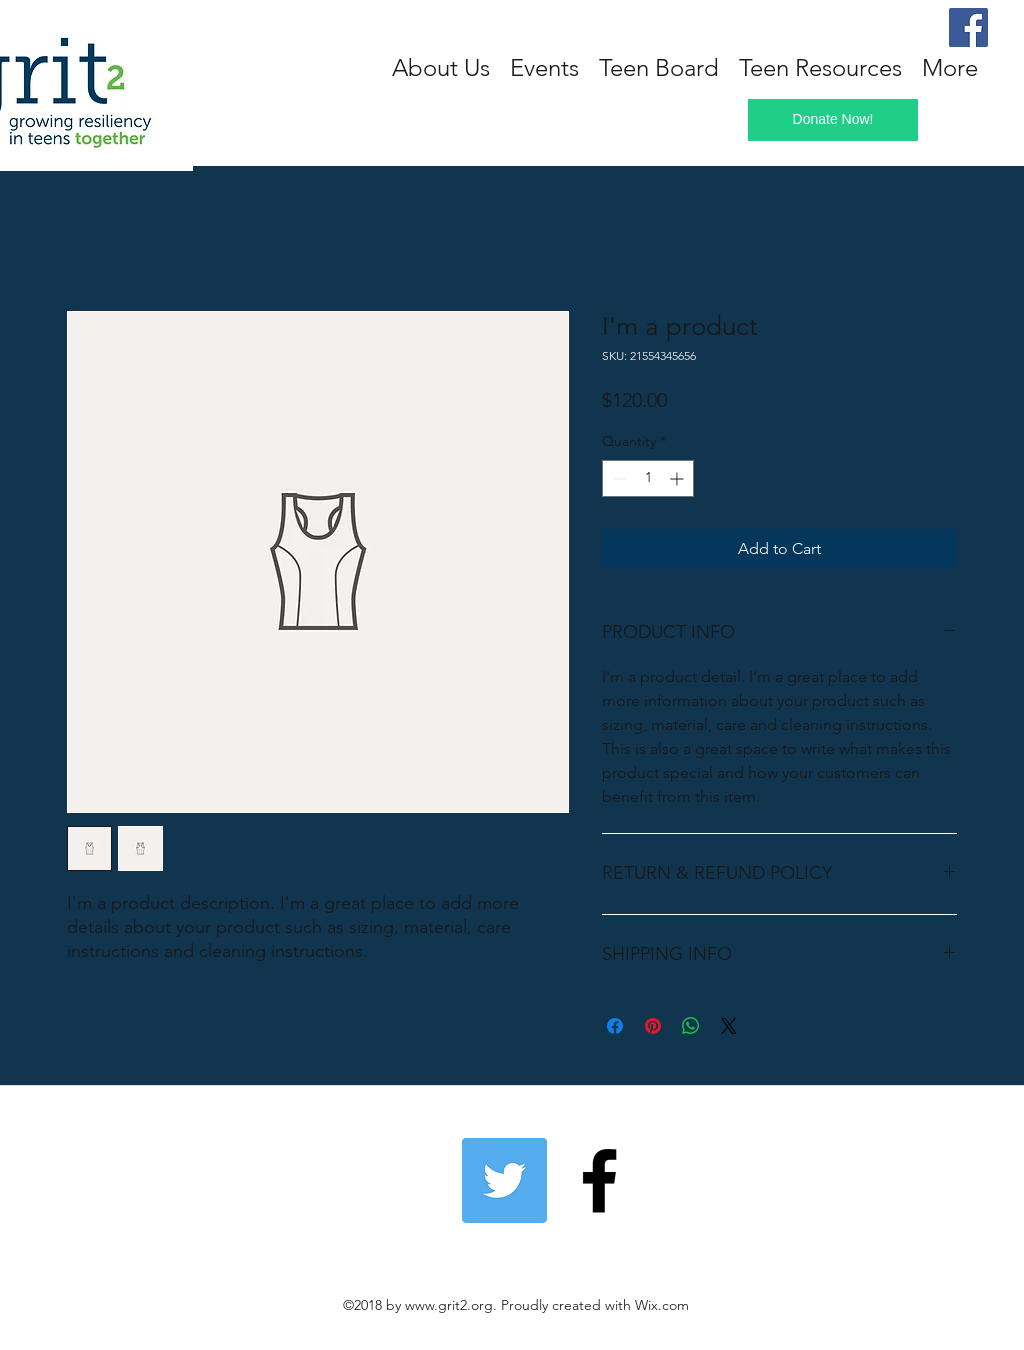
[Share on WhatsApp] (691, 1026)
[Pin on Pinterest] (653, 1026)
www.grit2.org (449, 1305)
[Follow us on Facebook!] (599, 1180)
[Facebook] (968, 27)
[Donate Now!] (833, 120)
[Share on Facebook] (615, 1026)
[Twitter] (504, 1180)
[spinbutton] (648, 478)
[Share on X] (729, 1026)
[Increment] (678, 478)
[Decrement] (617, 478)
